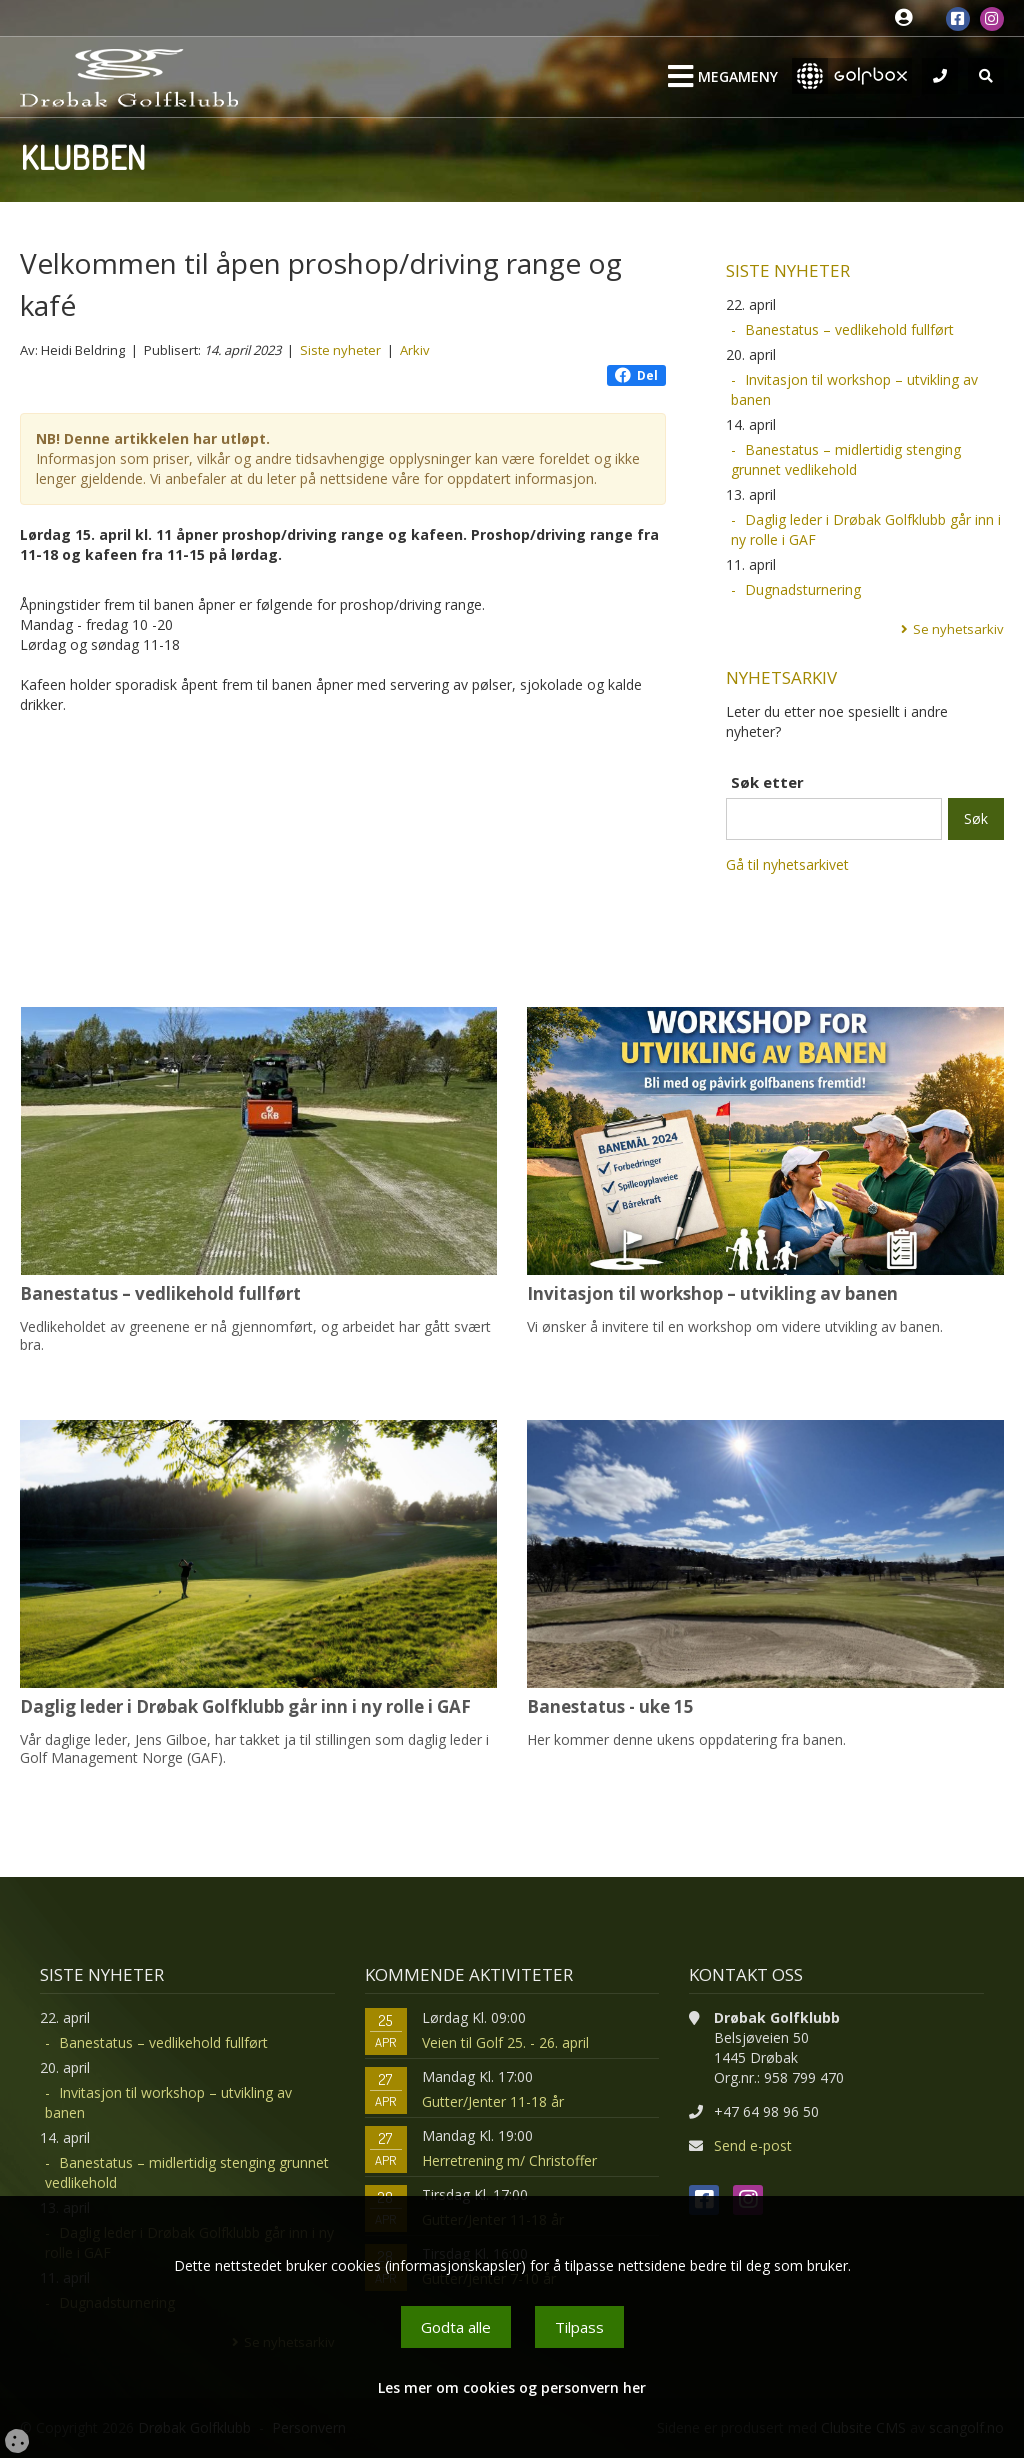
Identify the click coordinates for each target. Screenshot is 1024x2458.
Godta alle (456, 2327)
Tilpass (579, 2327)
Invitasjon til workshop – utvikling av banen (854, 389)
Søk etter (767, 782)
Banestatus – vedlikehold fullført (849, 329)
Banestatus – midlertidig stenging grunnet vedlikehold (846, 459)
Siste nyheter (340, 350)
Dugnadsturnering (803, 589)
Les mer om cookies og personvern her (512, 2387)
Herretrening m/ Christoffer (509, 2160)
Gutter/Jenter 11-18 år (493, 2101)
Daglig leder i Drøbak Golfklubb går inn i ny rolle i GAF (866, 529)
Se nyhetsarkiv (958, 629)
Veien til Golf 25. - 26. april (505, 2042)
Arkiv (415, 350)
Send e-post (753, 2145)
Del (636, 375)
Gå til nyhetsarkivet (787, 864)
